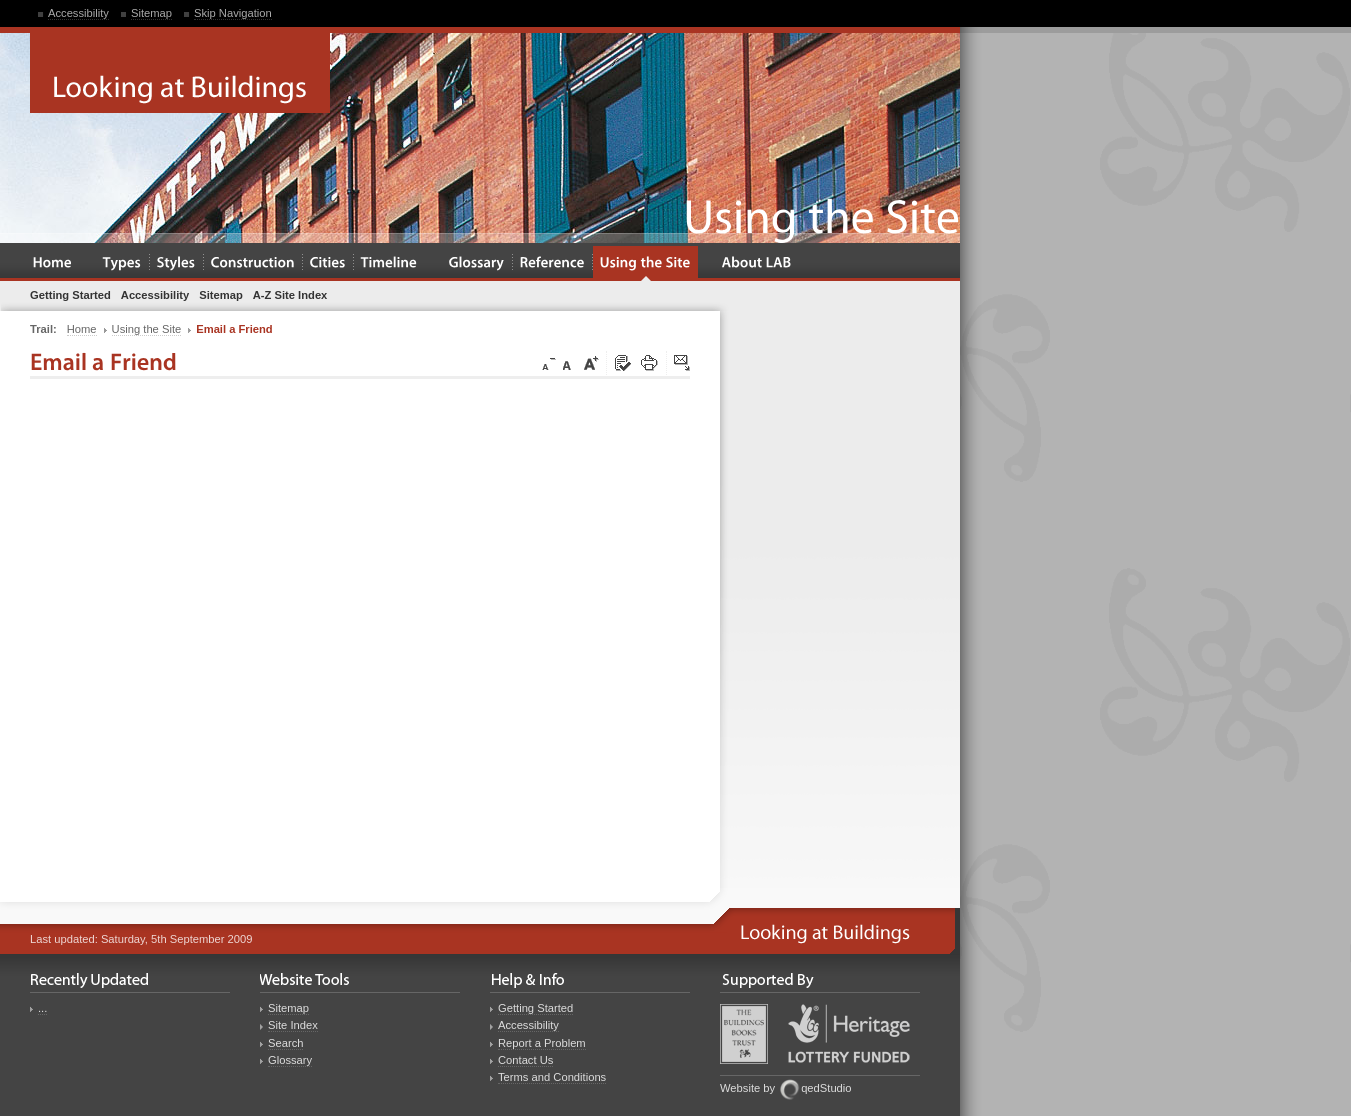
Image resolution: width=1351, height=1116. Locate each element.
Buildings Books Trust (744, 1034)
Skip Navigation (233, 13)
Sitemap (151, 13)
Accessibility (78, 13)
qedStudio (826, 1088)
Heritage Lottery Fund (849, 1033)
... (42, 1008)
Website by (747, 1088)
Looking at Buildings (180, 73)
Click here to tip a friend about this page (683, 364)
